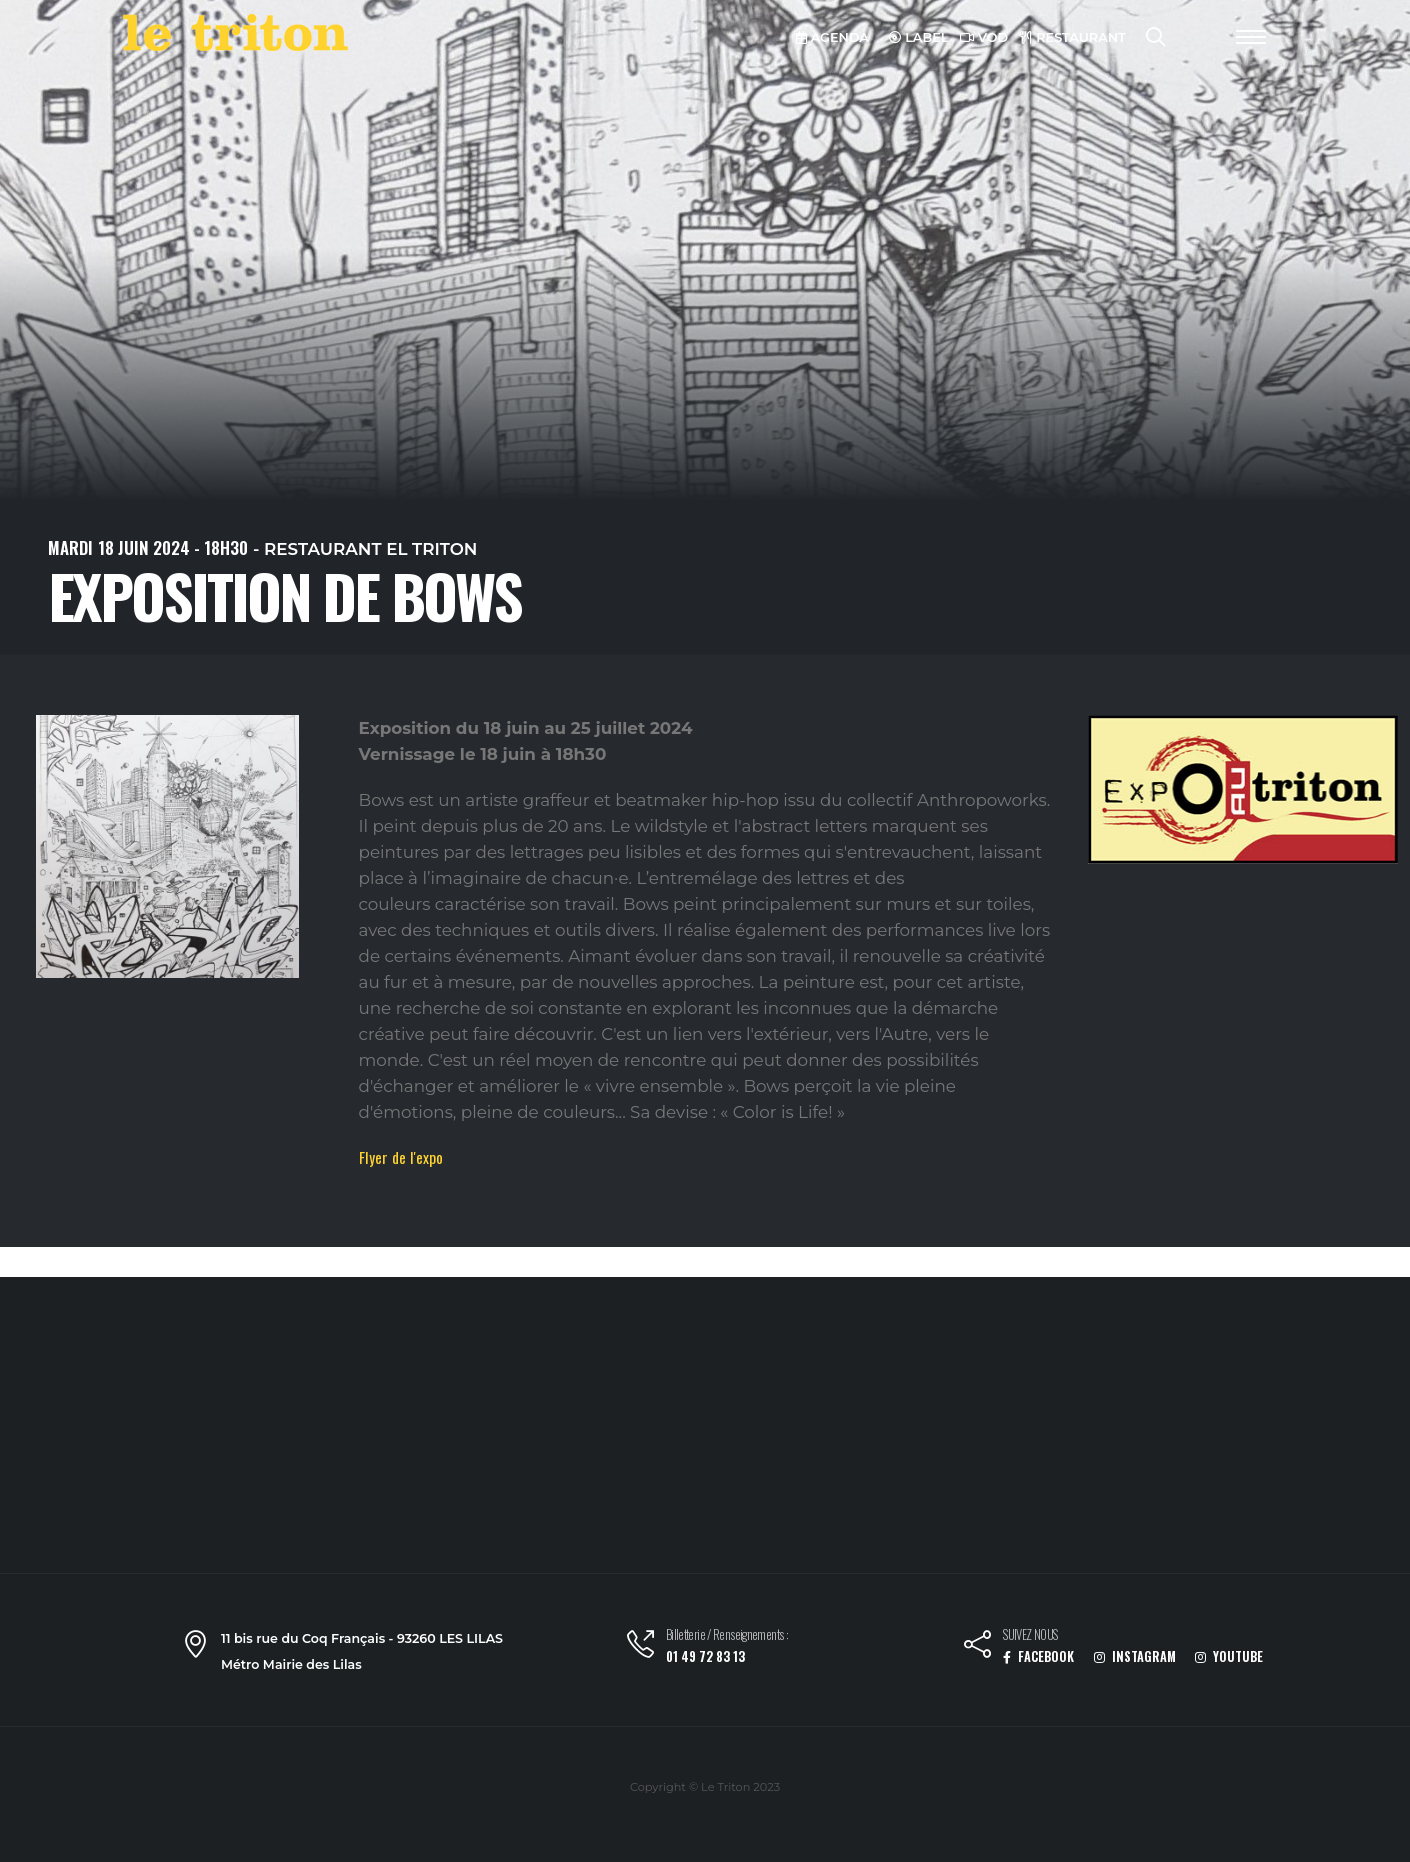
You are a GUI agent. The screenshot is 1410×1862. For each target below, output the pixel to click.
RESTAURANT (1073, 37)
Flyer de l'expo (401, 1157)
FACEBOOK (1038, 1656)
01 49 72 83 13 (705, 1656)
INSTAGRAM (1135, 1656)
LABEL (919, 37)
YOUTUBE (1229, 1656)
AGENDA (832, 37)
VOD (984, 37)
